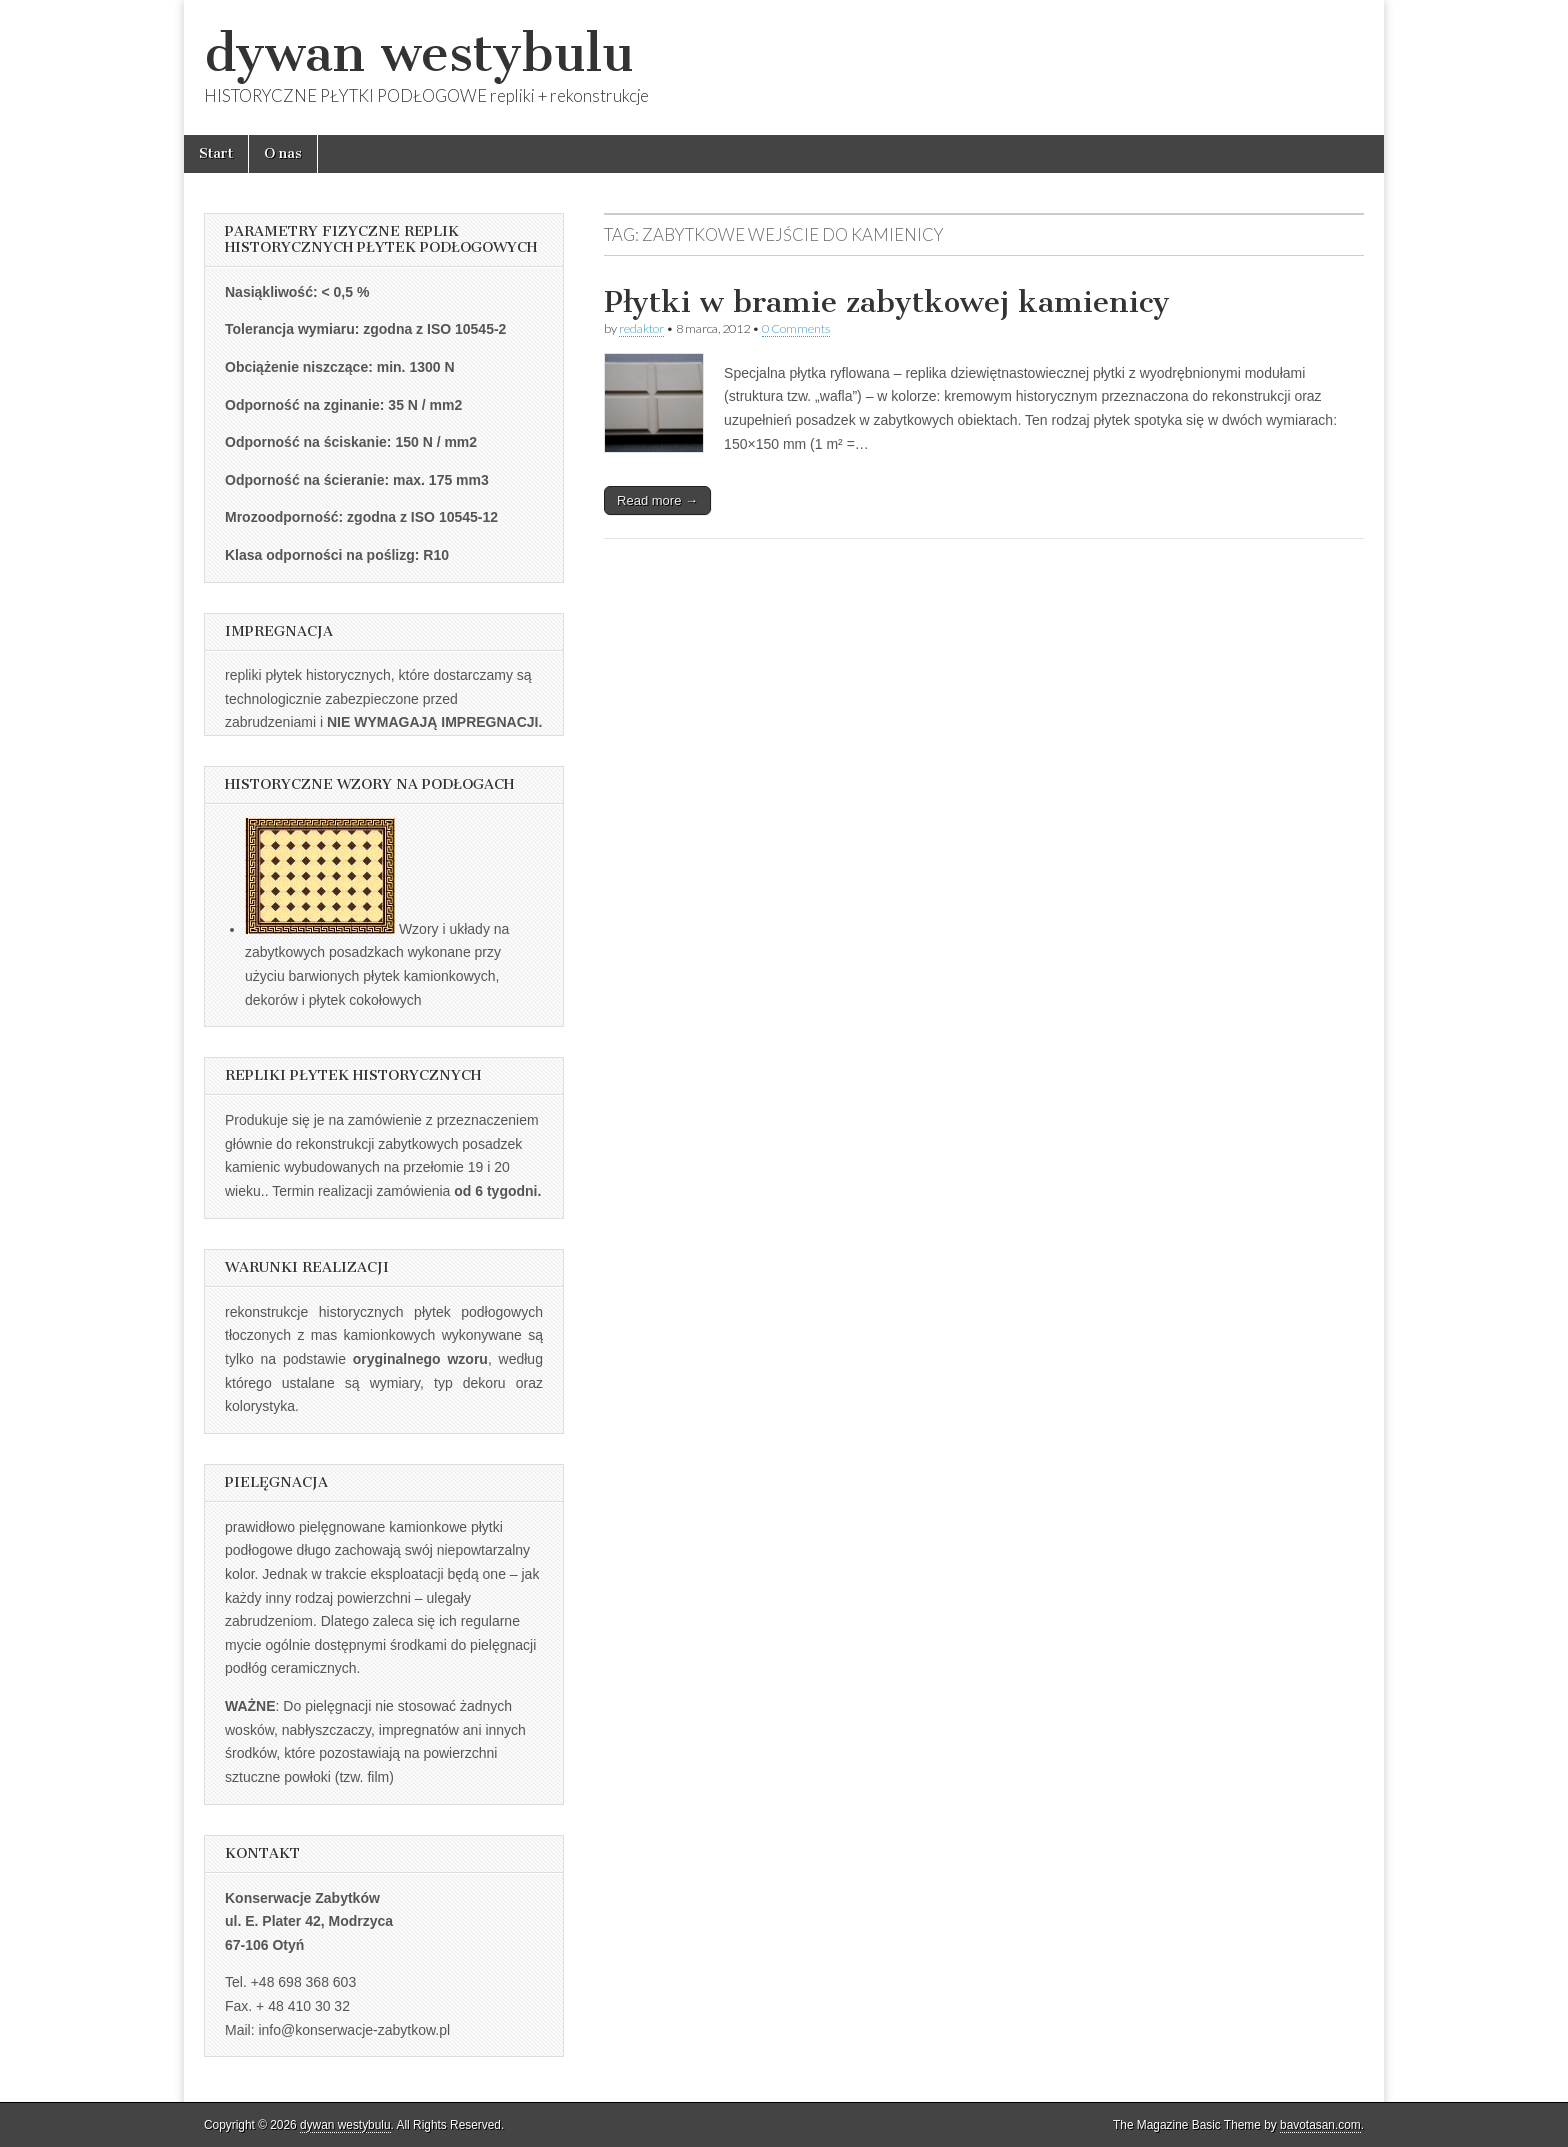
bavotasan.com (1320, 2125)
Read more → (657, 500)
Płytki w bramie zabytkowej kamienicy (887, 302)
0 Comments (796, 328)
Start (216, 153)
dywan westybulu (419, 53)
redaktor (641, 328)
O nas (283, 153)
